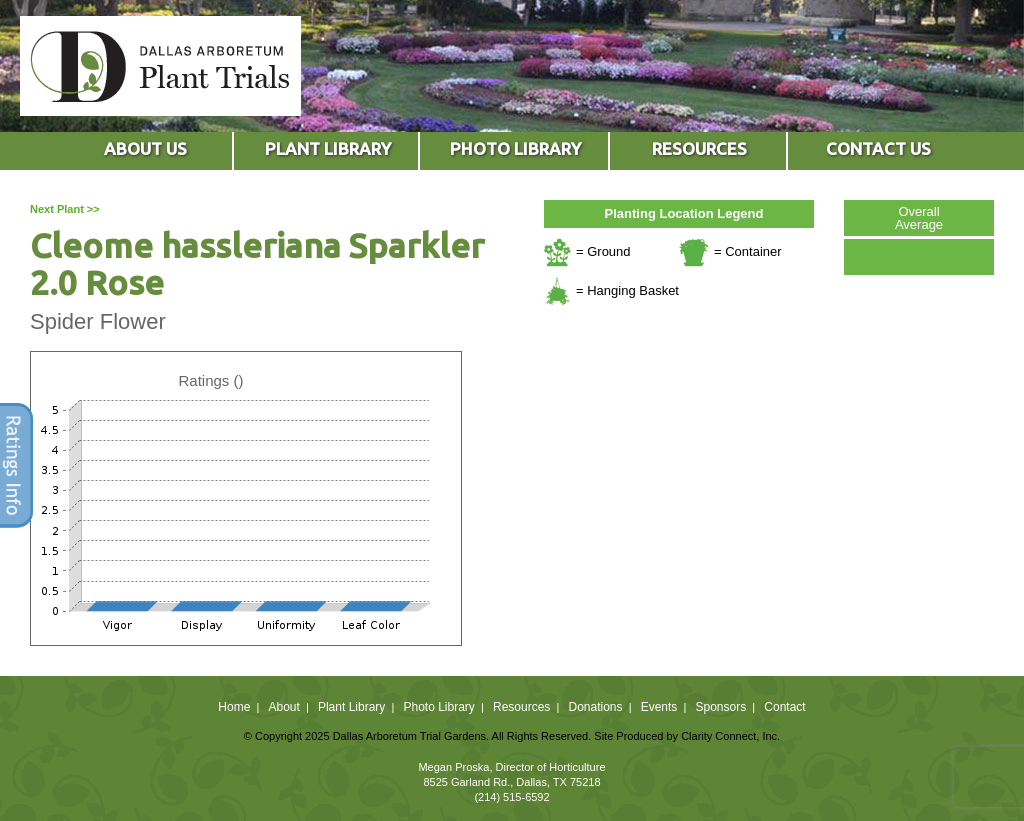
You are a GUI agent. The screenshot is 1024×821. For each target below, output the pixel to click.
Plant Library (351, 707)
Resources (521, 707)
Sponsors (721, 707)
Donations (595, 707)
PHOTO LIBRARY (515, 148)
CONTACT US (878, 148)
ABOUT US (145, 148)
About (283, 707)
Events (659, 707)
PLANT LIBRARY (328, 148)
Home (234, 707)
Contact (784, 707)
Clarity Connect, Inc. (730, 736)
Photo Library (438, 707)
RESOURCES (699, 148)
